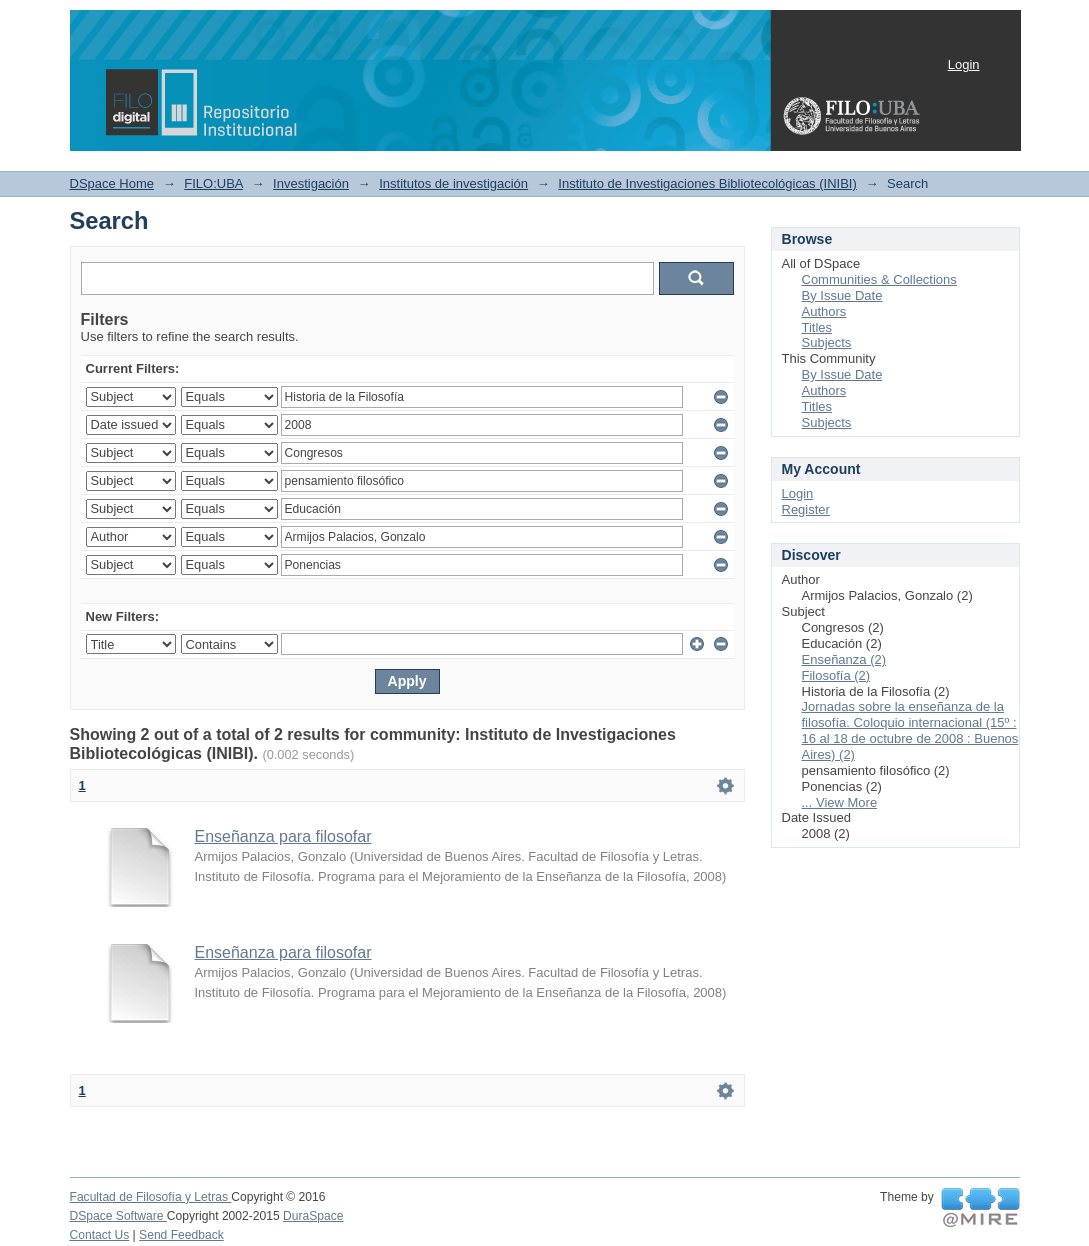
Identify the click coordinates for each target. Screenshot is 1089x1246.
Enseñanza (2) (844, 659)
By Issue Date (842, 295)
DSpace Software (118, 1216)
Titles (817, 327)
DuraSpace (313, 1216)
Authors (824, 311)
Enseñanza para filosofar (283, 836)
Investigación (311, 183)
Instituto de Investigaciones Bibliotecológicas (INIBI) (707, 183)
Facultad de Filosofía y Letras (151, 1197)
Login (964, 64)
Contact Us (100, 1235)
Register (806, 509)
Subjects (827, 342)
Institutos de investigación (453, 183)
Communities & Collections (879, 279)
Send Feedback (181, 1235)
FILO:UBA (213, 183)
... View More (840, 802)
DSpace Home (112, 183)
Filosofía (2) (836, 675)
